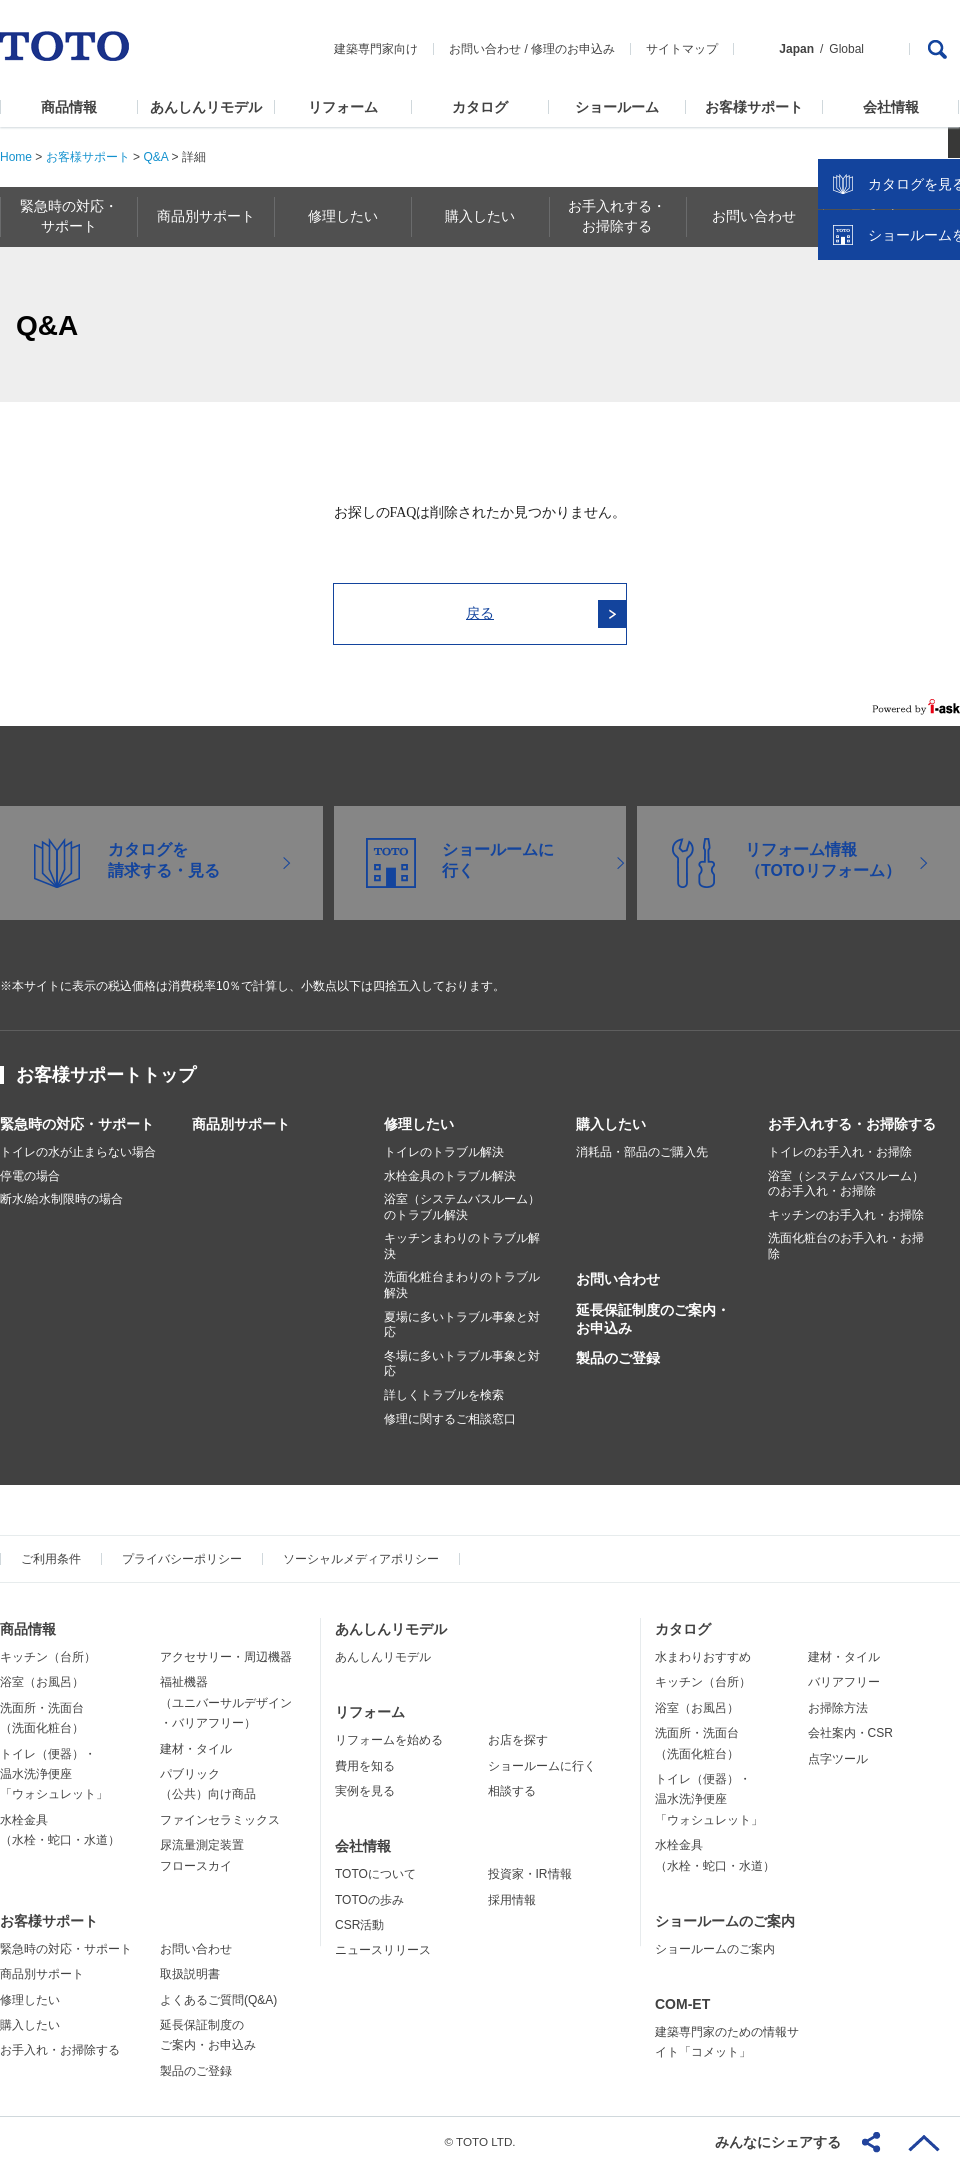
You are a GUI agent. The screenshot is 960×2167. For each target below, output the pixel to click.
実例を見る (365, 1791)
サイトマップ (682, 49)
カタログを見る (879, 376)
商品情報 (69, 107)
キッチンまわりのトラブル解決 (462, 1246)
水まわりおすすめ (703, 1657)
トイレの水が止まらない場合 (78, 1152)
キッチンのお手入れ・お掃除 (846, 1215)
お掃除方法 (838, 1708)
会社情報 (891, 107)
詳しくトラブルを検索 (444, 1395)
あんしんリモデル (206, 107)
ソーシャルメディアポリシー (361, 1559)
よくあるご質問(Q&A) (218, 2000)
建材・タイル (196, 1749)
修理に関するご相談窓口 (450, 1419)
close (935, 325)
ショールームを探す (893, 427)
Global (846, 49)
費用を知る (365, 1766)
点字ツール (838, 1759)
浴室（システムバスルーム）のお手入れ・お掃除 (846, 1184)
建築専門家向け (376, 49)
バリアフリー (844, 1682)
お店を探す (518, 1740)
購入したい (611, 1124)
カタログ (480, 107)
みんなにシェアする (778, 2142)
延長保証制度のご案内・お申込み (653, 1319)
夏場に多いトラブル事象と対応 (462, 1325)
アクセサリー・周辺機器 (226, 1657)
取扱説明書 (190, 1974)
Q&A (155, 157)
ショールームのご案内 (725, 1921)
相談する (512, 1791)
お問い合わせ (485, 49)
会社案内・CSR (850, 1733)
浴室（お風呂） (42, 1682)
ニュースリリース (383, 1950)
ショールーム (617, 107)
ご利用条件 (51, 1559)
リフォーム (343, 107)
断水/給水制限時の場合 (61, 1199)
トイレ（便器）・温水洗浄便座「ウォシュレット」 (54, 1774)
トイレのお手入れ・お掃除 (840, 1152)
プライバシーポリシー (182, 1559)
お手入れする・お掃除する (852, 1124)
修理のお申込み (573, 49)
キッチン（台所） (48, 1657)
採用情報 (512, 1900)
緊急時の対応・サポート (77, 1124)
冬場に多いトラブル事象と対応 (462, 1364)
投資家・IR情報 (530, 1874)
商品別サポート (241, 1124)
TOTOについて (375, 1874)
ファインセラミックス (220, 1820)
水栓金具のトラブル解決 (450, 1176)
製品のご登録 (618, 1358)
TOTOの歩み (369, 1900)
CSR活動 (359, 1925)
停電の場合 (30, 1176)
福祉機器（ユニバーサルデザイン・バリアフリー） (226, 1702)
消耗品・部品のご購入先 (642, 1152)
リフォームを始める (389, 1740)
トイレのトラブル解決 (444, 1152)
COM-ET (682, 2004)
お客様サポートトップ (106, 1075)
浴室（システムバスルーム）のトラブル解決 (462, 1207)
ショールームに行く (542, 1766)
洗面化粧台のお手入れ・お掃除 (846, 1246)
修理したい (419, 1124)
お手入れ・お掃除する (60, 2050)
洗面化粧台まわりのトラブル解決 (462, 1285)
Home (16, 157)
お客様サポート (754, 107)
